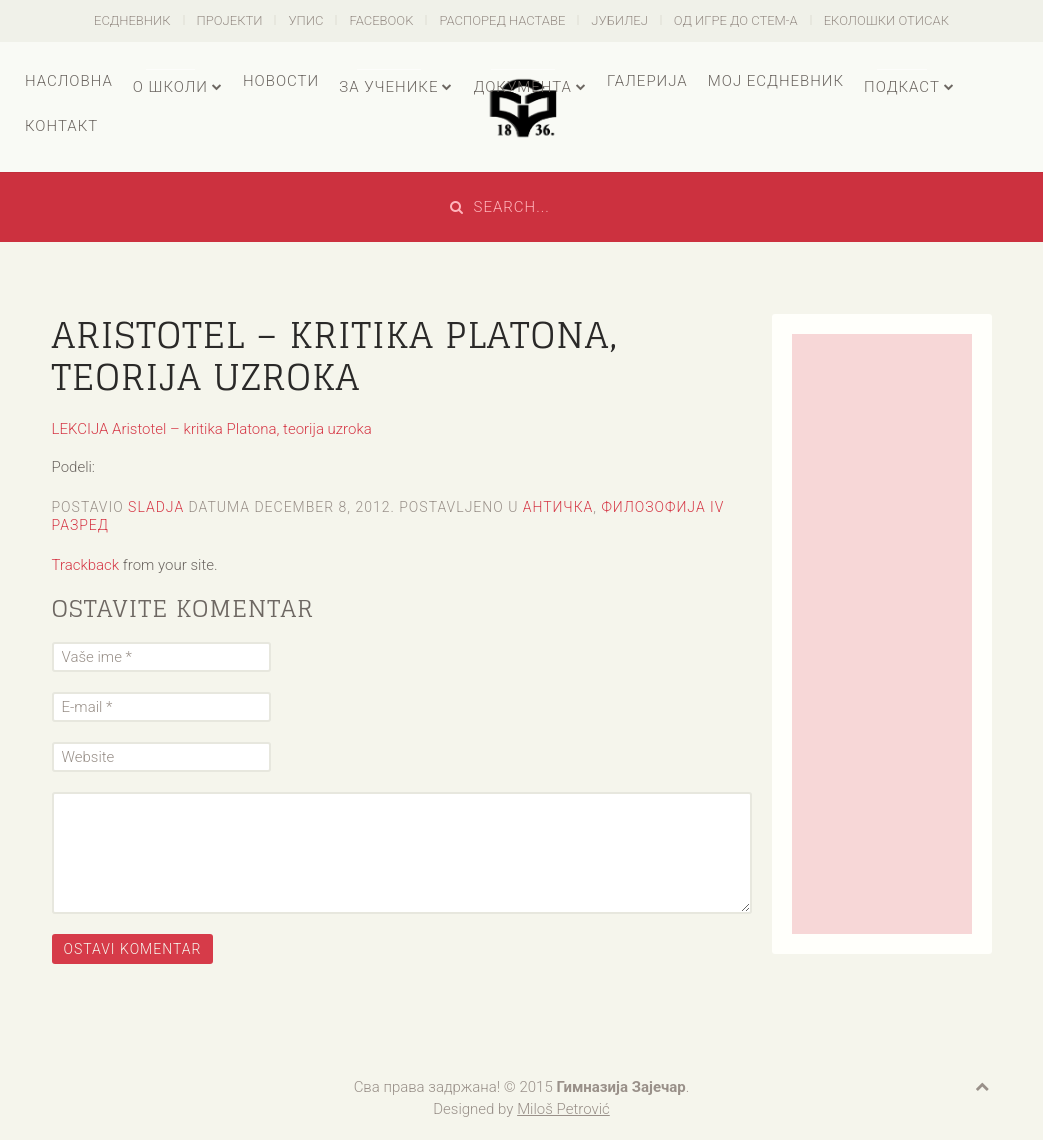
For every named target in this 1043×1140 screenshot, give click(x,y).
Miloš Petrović (563, 1109)
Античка (558, 507)
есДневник (132, 20)
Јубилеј (619, 20)
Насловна (69, 81)
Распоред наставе (502, 20)
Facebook (381, 20)
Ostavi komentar (133, 949)
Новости (281, 81)
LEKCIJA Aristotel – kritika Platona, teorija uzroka (212, 429)
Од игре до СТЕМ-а (736, 20)
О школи (170, 87)
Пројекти (230, 20)
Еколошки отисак (886, 20)
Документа (522, 87)
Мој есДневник (776, 81)
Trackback (86, 565)
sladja (156, 507)
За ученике (388, 87)
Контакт (61, 126)
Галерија (647, 81)
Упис (305, 20)
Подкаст (902, 87)
